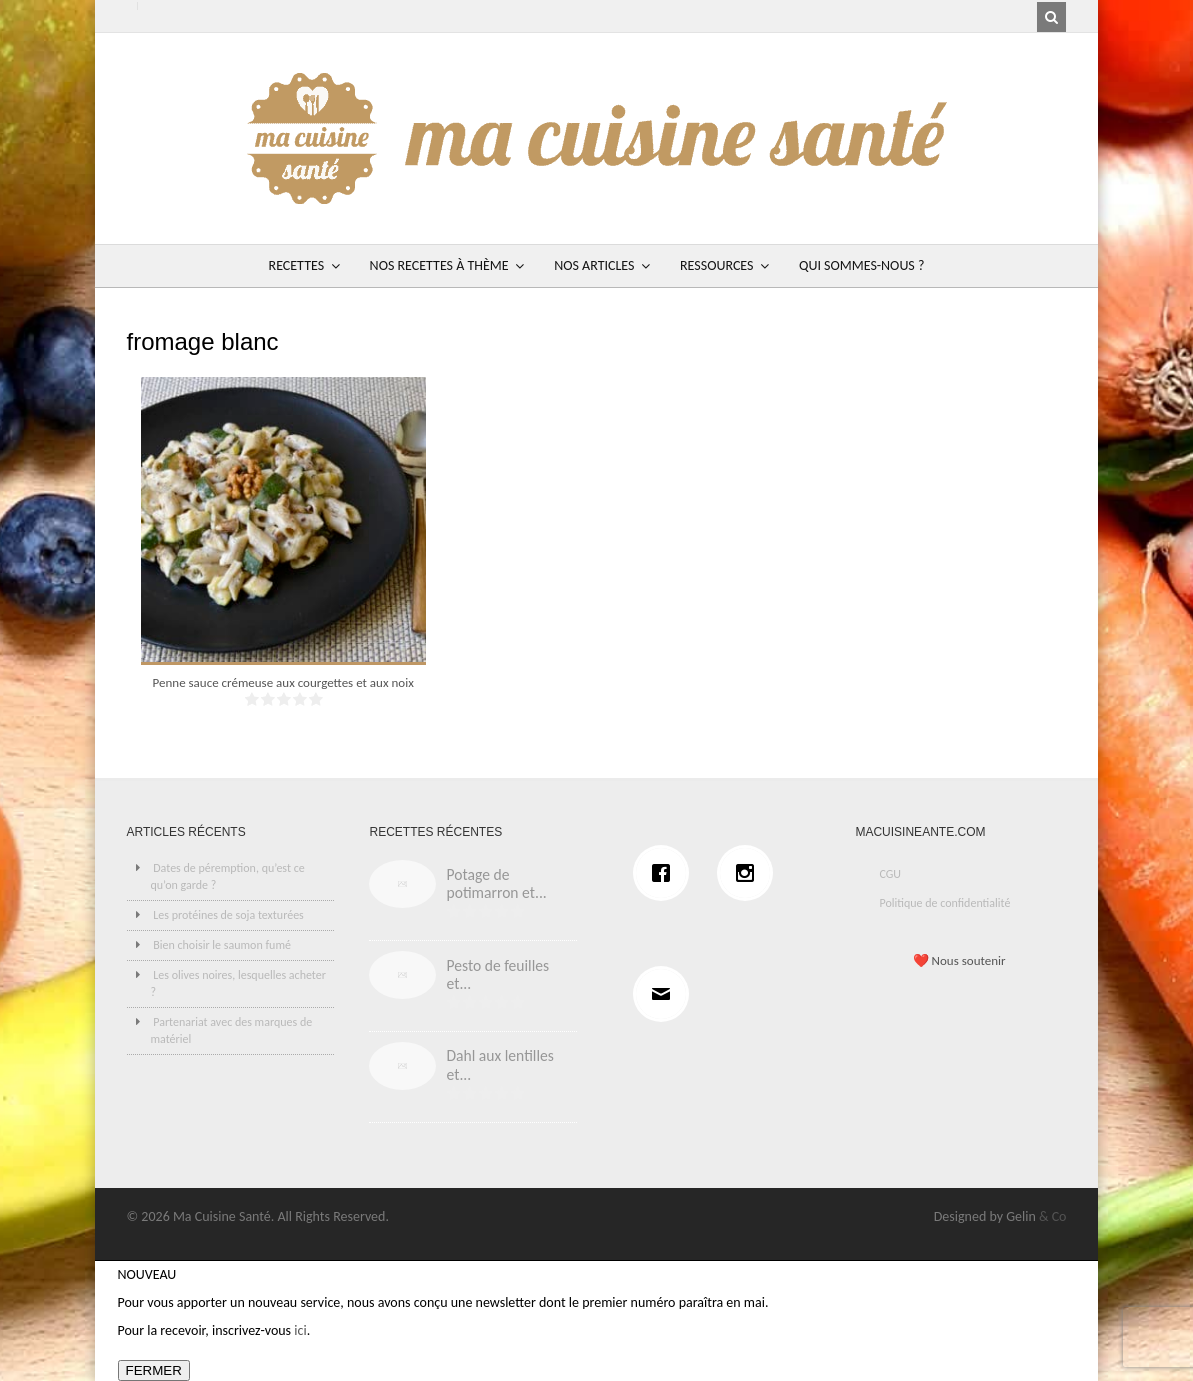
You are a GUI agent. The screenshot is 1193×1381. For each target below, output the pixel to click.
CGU (890, 874)
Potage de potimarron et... (496, 884)
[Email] (666, 994)
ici (300, 1330)
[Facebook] (666, 873)
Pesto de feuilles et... (497, 975)
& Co (1053, 1216)
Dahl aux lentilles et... (499, 1065)
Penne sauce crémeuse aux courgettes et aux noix (283, 682)
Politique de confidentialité (944, 903)
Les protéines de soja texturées (228, 915)
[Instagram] (750, 873)
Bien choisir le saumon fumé (222, 945)
